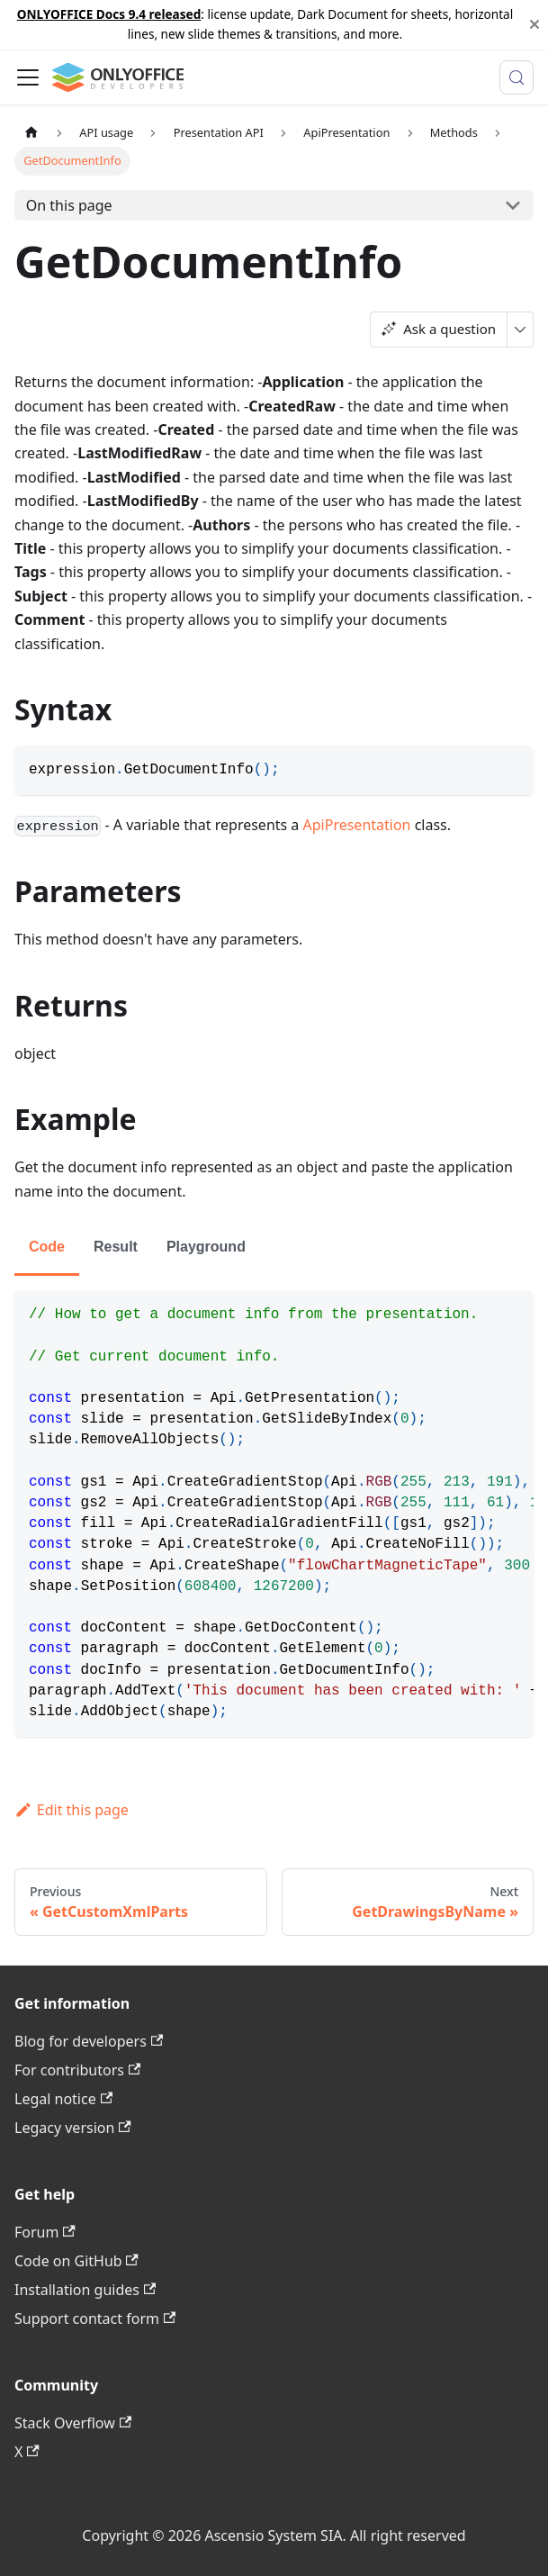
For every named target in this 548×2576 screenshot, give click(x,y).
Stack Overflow (72, 2423)
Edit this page (71, 1810)
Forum (45, 2232)
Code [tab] (47, 1246)
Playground (206, 1246)
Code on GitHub (76, 2261)
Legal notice (63, 2099)
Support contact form (94, 2318)
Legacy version (72, 2128)
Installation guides (85, 2290)
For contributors (77, 2070)
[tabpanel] (274, 1513)
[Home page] (31, 133)
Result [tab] (116, 1246)
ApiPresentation (357, 825)
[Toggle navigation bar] (27, 77)
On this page (69, 205)
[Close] (534, 25)
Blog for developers (88, 2041)
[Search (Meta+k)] (516, 77)
